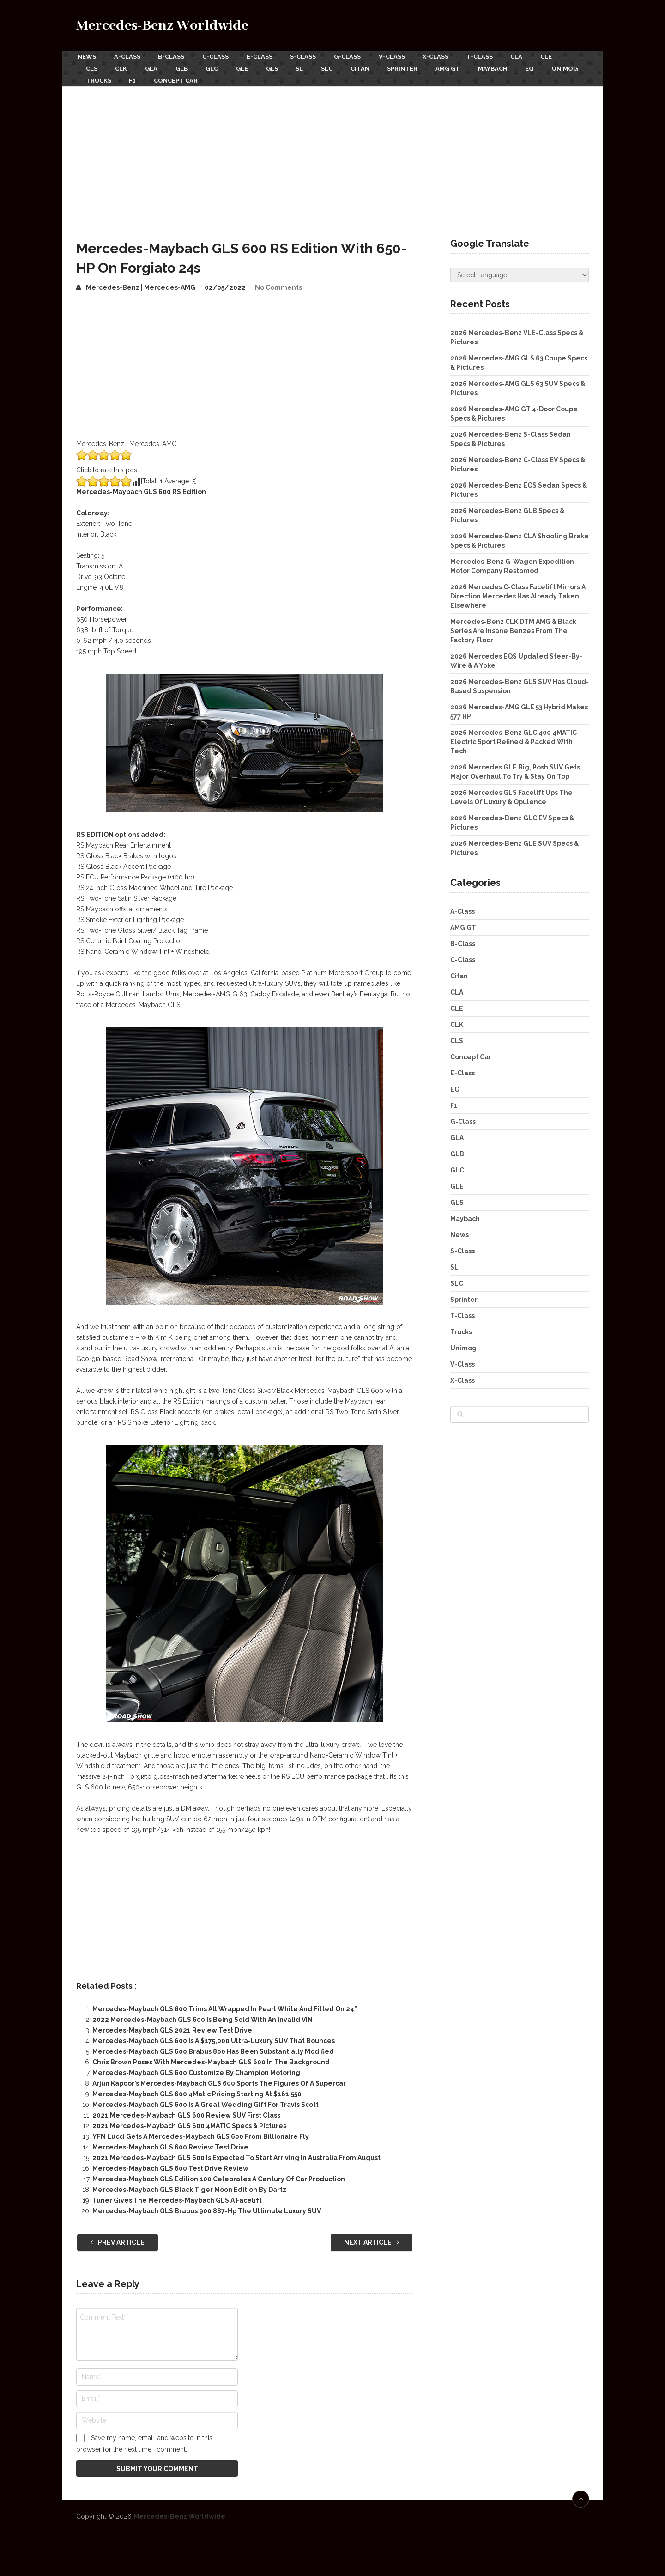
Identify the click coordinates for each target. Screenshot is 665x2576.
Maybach (511, 66)
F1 (179, 77)
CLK (123, 66)
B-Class (173, 56)
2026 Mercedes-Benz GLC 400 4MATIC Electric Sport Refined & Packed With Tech (513, 738)
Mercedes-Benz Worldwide (162, 25)
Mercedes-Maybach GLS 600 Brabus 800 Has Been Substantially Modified (213, 2047)
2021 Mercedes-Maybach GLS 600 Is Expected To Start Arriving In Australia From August (236, 2154)
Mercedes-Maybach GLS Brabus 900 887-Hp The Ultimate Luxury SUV (206, 2207)
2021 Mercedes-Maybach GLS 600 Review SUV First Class (186, 2111)
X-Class (446, 56)
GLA (154, 66)
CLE (562, 56)
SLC (339, 66)
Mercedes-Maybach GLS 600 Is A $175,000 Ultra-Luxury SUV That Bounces (213, 2037)
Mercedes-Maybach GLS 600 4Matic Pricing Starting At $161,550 (197, 2090)
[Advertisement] (332, 152)
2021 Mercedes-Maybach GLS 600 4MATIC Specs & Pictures (189, 2122)
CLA (531, 56)
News (85, 56)
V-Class (401, 56)
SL (310, 66)
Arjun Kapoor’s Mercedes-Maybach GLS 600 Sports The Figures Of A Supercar (219, 2079)
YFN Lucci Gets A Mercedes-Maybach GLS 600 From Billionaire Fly (200, 2132)
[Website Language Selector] (519, 271)
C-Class (219, 56)
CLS (91, 66)
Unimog (99, 77)
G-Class (355, 56)
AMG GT (465, 66)
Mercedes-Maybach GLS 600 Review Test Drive (170, 2143)
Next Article (371, 2238)
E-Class (264, 56)
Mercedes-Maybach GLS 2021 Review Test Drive (172, 2026)
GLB (186, 66)
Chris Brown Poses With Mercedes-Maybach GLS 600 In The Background (211, 2058)
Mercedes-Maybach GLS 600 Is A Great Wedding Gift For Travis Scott (205, 2101)
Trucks (144, 77)
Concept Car (224, 77)
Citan (373, 66)
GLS (281, 66)
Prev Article (118, 2238)
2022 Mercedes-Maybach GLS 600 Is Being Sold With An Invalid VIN (202, 2016)
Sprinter (418, 66)
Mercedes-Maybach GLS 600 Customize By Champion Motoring (196, 2069)
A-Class (127, 56)
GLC (218, 66)
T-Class (492, 56)
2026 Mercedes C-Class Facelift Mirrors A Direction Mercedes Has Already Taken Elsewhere (518, 592)
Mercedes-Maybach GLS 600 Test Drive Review (170, 2164)
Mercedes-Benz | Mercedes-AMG (140, 283)
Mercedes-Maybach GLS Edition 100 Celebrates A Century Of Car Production (218, 2175)
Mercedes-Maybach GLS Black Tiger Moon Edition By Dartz (189, 2186)
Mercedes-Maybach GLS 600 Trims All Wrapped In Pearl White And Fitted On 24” (224, 2005)
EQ (549, 66)
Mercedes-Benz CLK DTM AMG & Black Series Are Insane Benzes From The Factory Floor (513, 627)
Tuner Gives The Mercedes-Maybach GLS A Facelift (177, 2196)
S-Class (309, 56)
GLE (250, 66)
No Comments (278, 284)
